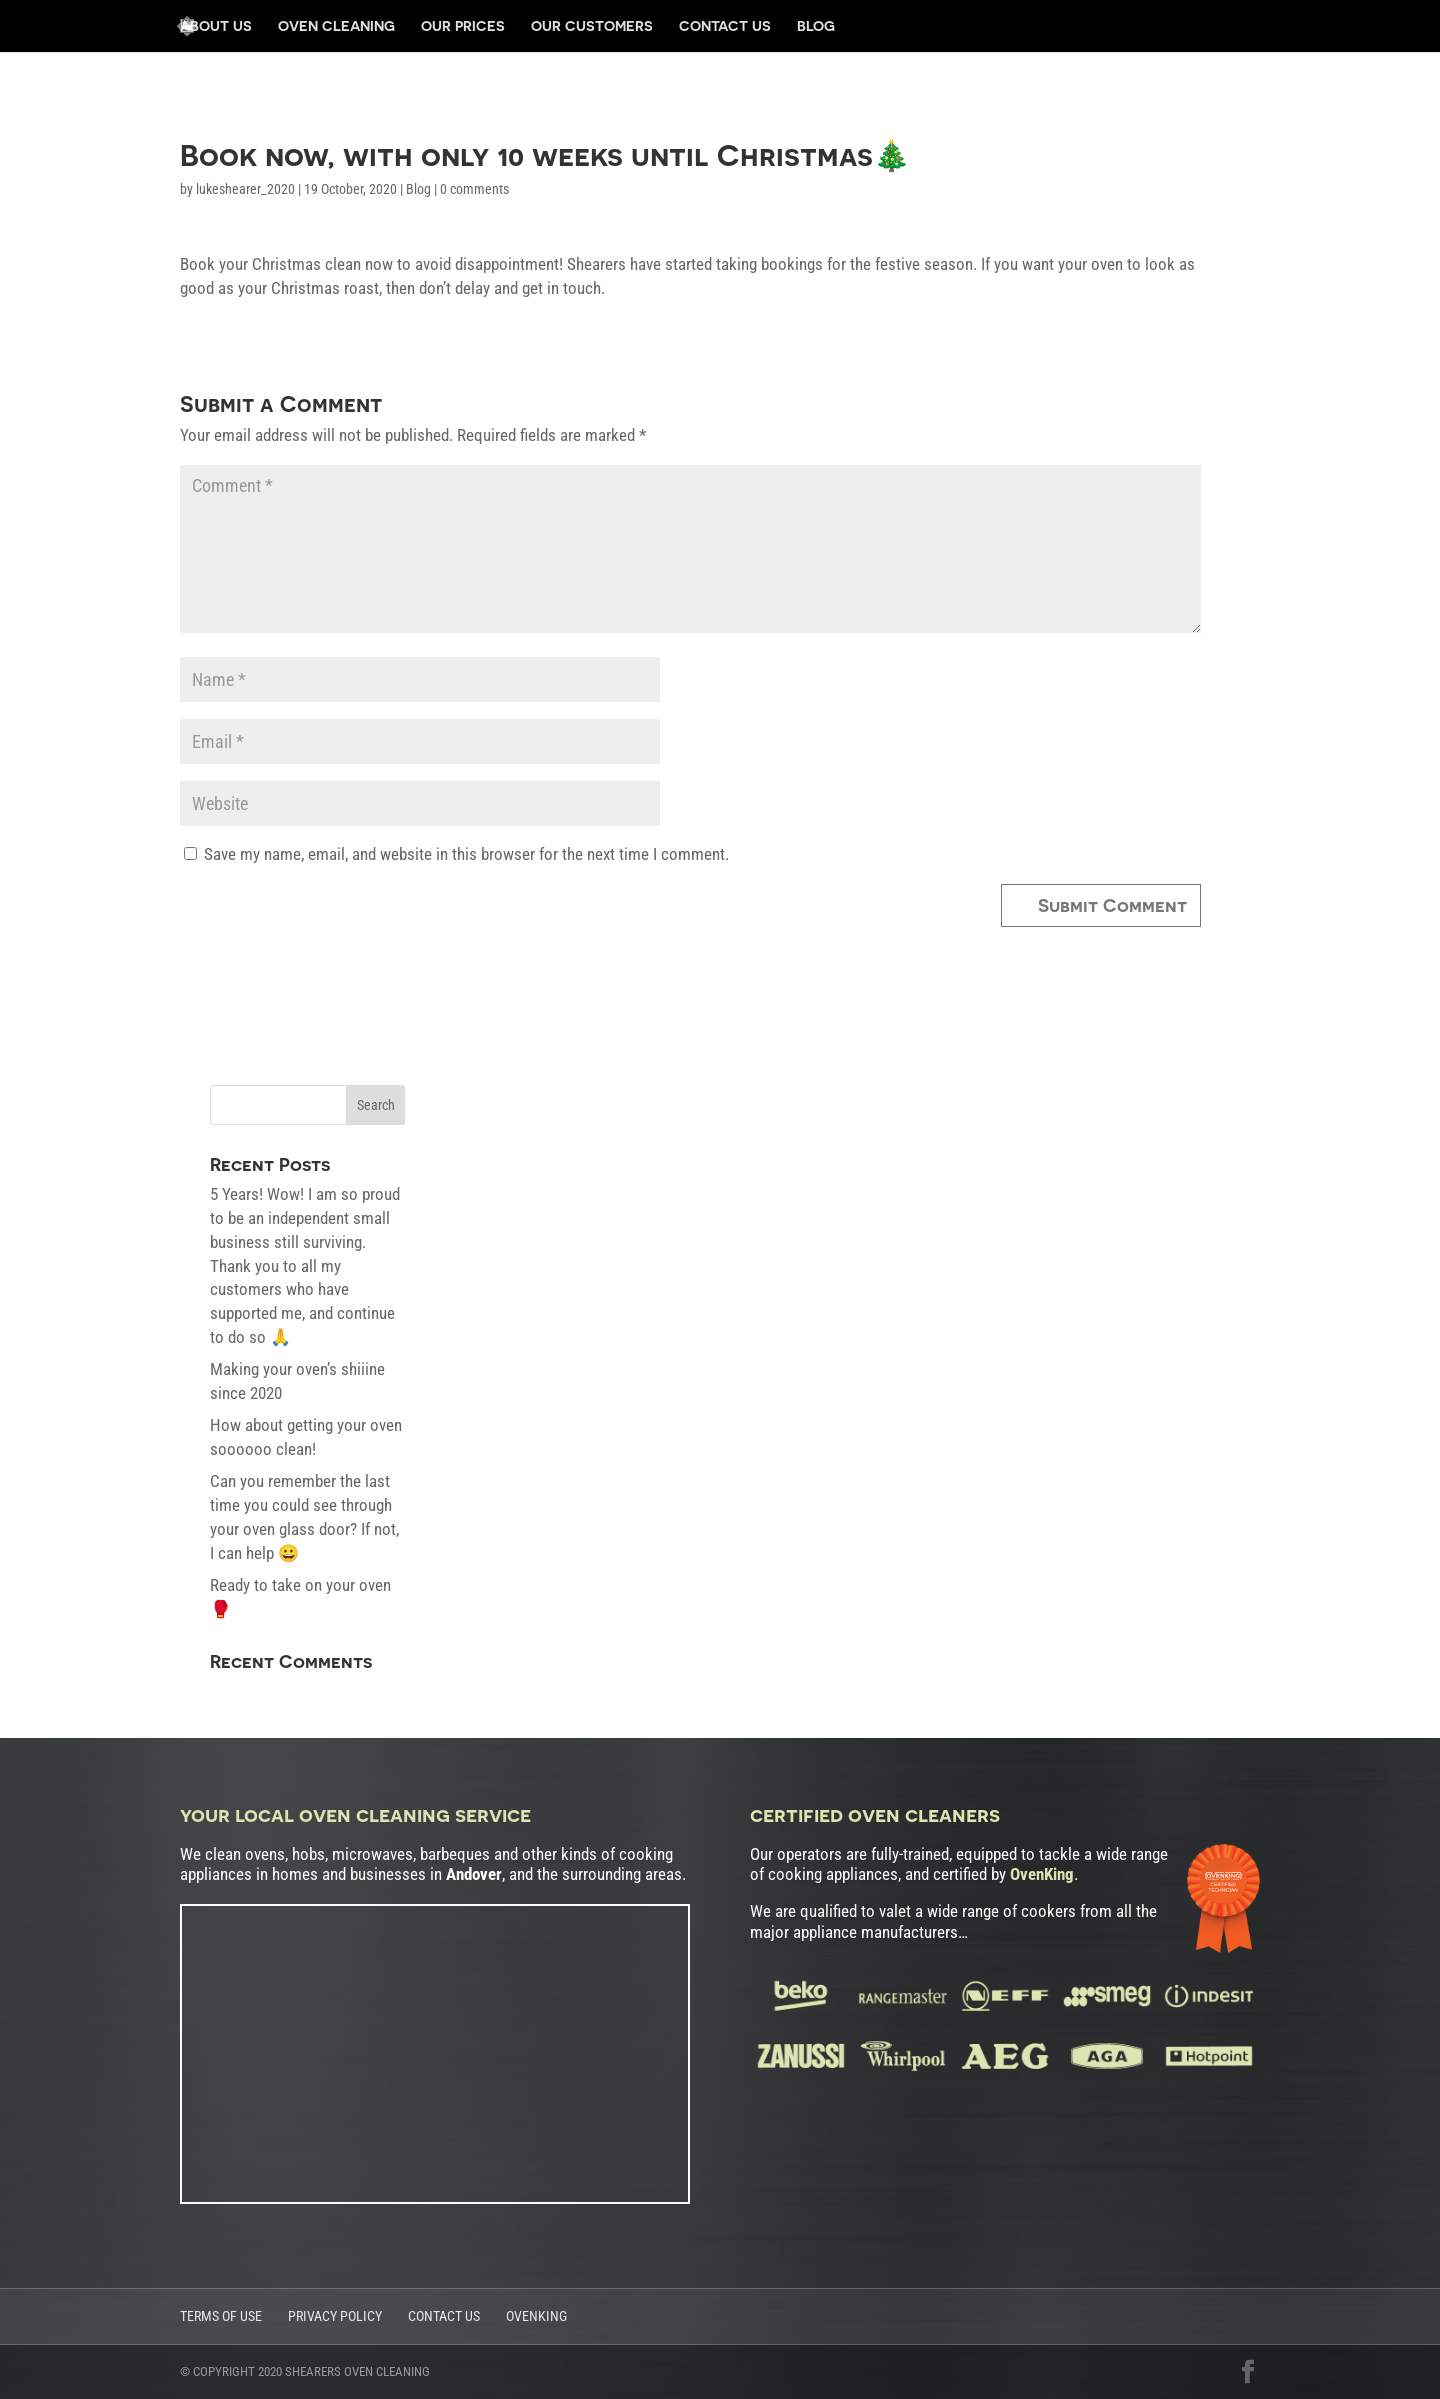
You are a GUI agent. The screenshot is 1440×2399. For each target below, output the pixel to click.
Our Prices (463, 26)
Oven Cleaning (336, 26)
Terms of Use (221, 2316)
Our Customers (592, 26)
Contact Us (725, 26)
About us (216, 26)
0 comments (474, 189)
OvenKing (536, 2316)
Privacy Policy (335, 2316)
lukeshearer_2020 (245, 189)
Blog (816, 26)
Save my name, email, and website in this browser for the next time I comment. (466, 854)
